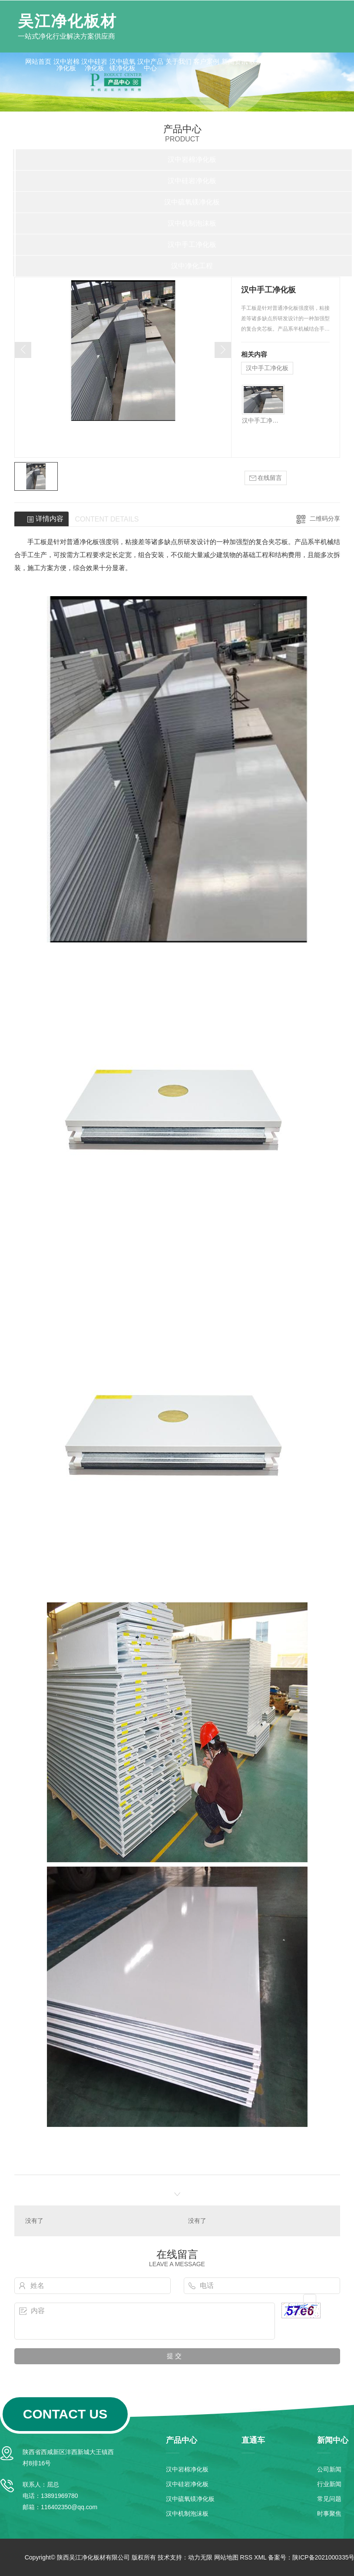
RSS (246, 2557)
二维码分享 (325, 518)
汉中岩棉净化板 (66, 65)
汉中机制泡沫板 (192, 223)
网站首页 (38, 61)
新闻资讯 (235, 61)
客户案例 (206, 61)
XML (260, 2557)
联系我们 (262, 61)
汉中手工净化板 (192, 244)
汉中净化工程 (192, 265)
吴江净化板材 (67, 21)
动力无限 (200, 2557)
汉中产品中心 (150, 65)
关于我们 (178, 61)
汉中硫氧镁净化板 (122, 65)
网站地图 (226, 2557)
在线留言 (265, 478)
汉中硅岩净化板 (94, 65)
